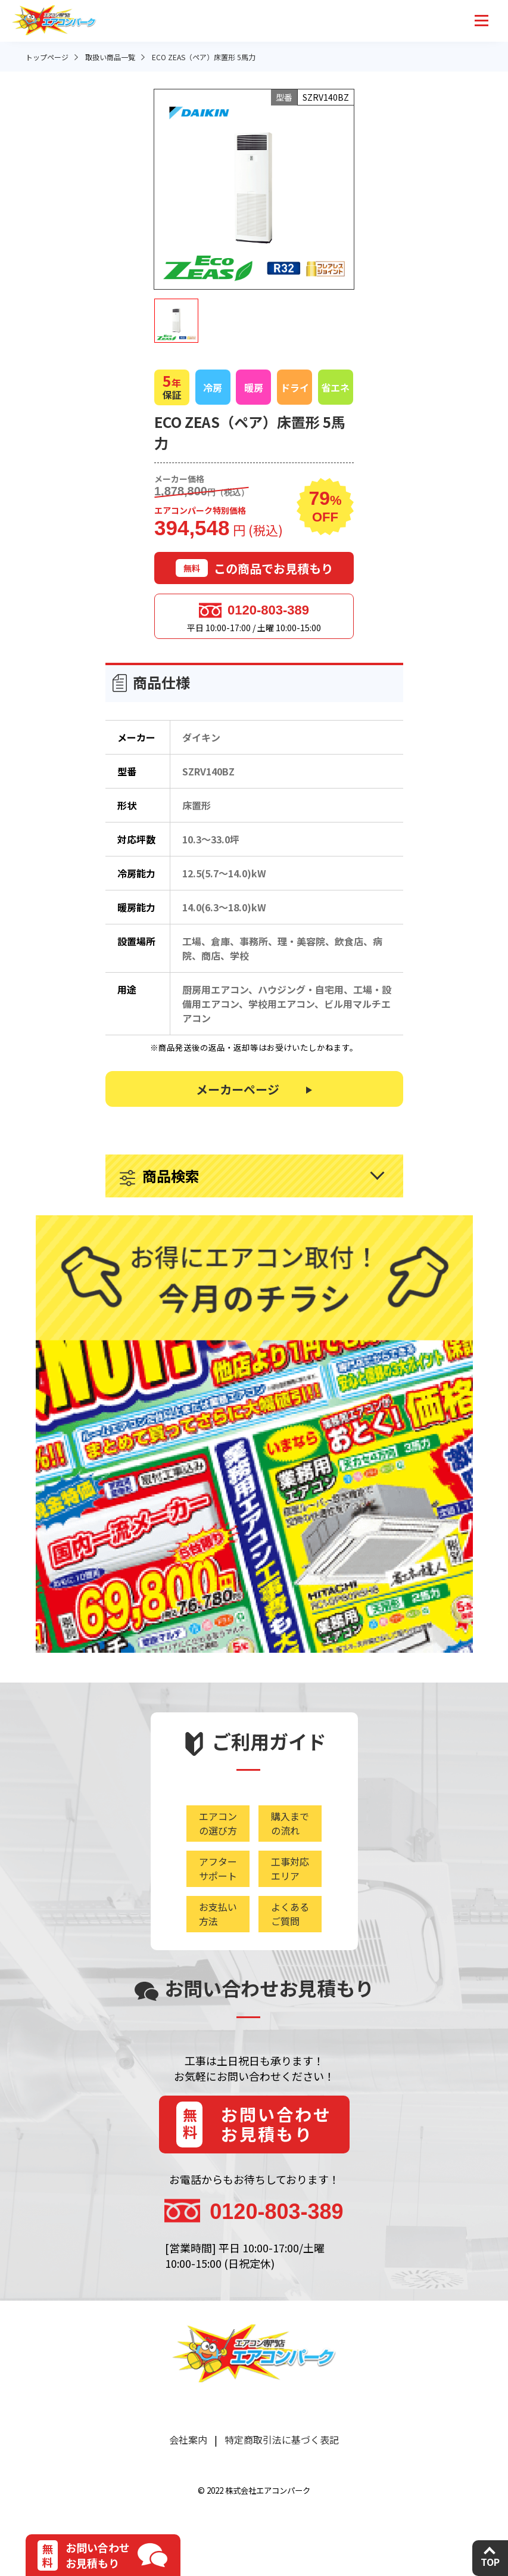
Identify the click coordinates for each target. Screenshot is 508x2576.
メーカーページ (237, 1089)
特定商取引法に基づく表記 (282, 2439)
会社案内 (188, 2439)
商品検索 (171, 1175)
